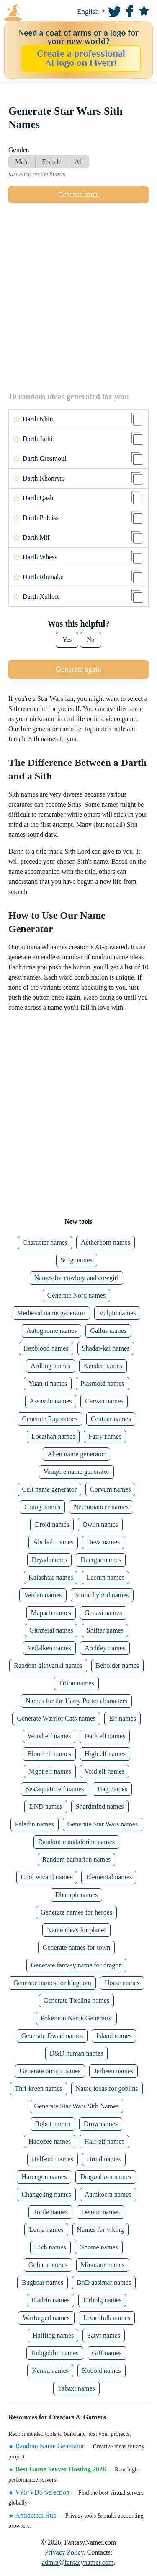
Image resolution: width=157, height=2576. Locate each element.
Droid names (52, 1524)
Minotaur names (102, 2264)
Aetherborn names (105, 1242)
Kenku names (50, 2370)
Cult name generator (49, 1489)
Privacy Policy (64, 2552)
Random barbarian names (76, 1859)
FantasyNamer (29, 12)
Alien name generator (76, 1454)
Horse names (122, 1982)
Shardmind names (100, 1806)
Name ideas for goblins (107, 2088)
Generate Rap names (49, 1418)
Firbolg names (102, 2300)
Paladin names (34, 1824)
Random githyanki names (48, 1665)
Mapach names (51, 1612)
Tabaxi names (76, 2388)
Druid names (104, 2159)
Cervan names (104, 1401)
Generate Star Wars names (102, 1824)
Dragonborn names (105, 2176)
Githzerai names (51, 1630)
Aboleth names (53, 1542)
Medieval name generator (51, 1313)
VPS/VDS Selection (42, 2492)
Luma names (46, 2229)
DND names (45, 1806)
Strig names (77, 1260)
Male (22, 161)
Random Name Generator (49, 2446)
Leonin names (105, 1577)
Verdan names (43, 1595)
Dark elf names (104, 1736)
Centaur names (111, 1418)
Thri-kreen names (38, 2088)
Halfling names (53, 2335)
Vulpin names (117, 1313)
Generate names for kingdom (52, 1982)
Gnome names (99, 2247)
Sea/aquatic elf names (55, 1788)
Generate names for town (76, 1947)
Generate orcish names (50, 2070)
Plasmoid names (102, 1383)
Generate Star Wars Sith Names (76, 2106)
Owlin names (100, 1524)
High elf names (105, 1753)
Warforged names (46, 2317)
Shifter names (104, 1630)
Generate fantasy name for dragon (76, 1965)
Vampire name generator (76, 1471)
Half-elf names (104, 2141)
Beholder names (117, 1665)
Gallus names (108, 1330)
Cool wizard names (47, 1877)
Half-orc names (52, 2159)
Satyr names (103, 2335)
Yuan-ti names (47, 1383)
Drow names (101, 2123)
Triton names (76, 1683)
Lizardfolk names (106, 2317)
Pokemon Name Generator (76, 2018)
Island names (113, 2035)
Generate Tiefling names (76, 2000)
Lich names (50, 2247)
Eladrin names (50, 2300)
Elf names (122, 1718)
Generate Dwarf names (52, 2035)
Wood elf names (49, 1736)
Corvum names (110, 1489)
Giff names (107, 2353)
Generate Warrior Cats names (56, 1718)
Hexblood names (46, 1348)
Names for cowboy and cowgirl (76, 1277)
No (90, 639)
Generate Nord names (76, 1295)
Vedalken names (49, 1647)
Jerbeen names (113, 2070)
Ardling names (50, 1365)
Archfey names (105, 1647)
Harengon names (44, 2176)
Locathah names (53, 1436)
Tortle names (50, 2211)
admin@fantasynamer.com (78, 2562)
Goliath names (47, 2264)
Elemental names (109, 1877)
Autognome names (51, 1330)
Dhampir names (76, 1894)
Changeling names (46, 2194)
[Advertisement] (78, 297)
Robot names (52, 2123)
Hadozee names (49, 2141)
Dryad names (49, 1559)
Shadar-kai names (106, 1348)
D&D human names (76, 2053)
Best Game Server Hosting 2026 (60, 2469)
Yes (67, 639)
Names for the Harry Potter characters (76, 1700)
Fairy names (104, 1436)
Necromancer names (101, 1506)
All (79, 161)
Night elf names (49, 1771)
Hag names (112, 1788)
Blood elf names (49, 1753)
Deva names (103, 1542)
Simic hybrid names (102, 1595)
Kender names (103, 1365)
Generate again (78, 669)
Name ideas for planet (76, 1929)
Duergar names (100, 1559)
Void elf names (105, 1771)
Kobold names (101, 2370)
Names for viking (100, 2229)
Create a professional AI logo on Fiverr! (81, 58)
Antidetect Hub (36, 2515)
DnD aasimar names (104, 2282)
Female (52, 161)
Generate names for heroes (76, 1912)
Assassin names (51, 1401)
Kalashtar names (50, 1577)
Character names (45, 1242)
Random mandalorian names (76, 1841)
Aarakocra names (108, 2194)
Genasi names (103, 1612)
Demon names (100, 2211)
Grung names (42, 1506)
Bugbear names (42, 2282)
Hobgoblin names (54, 2353)
